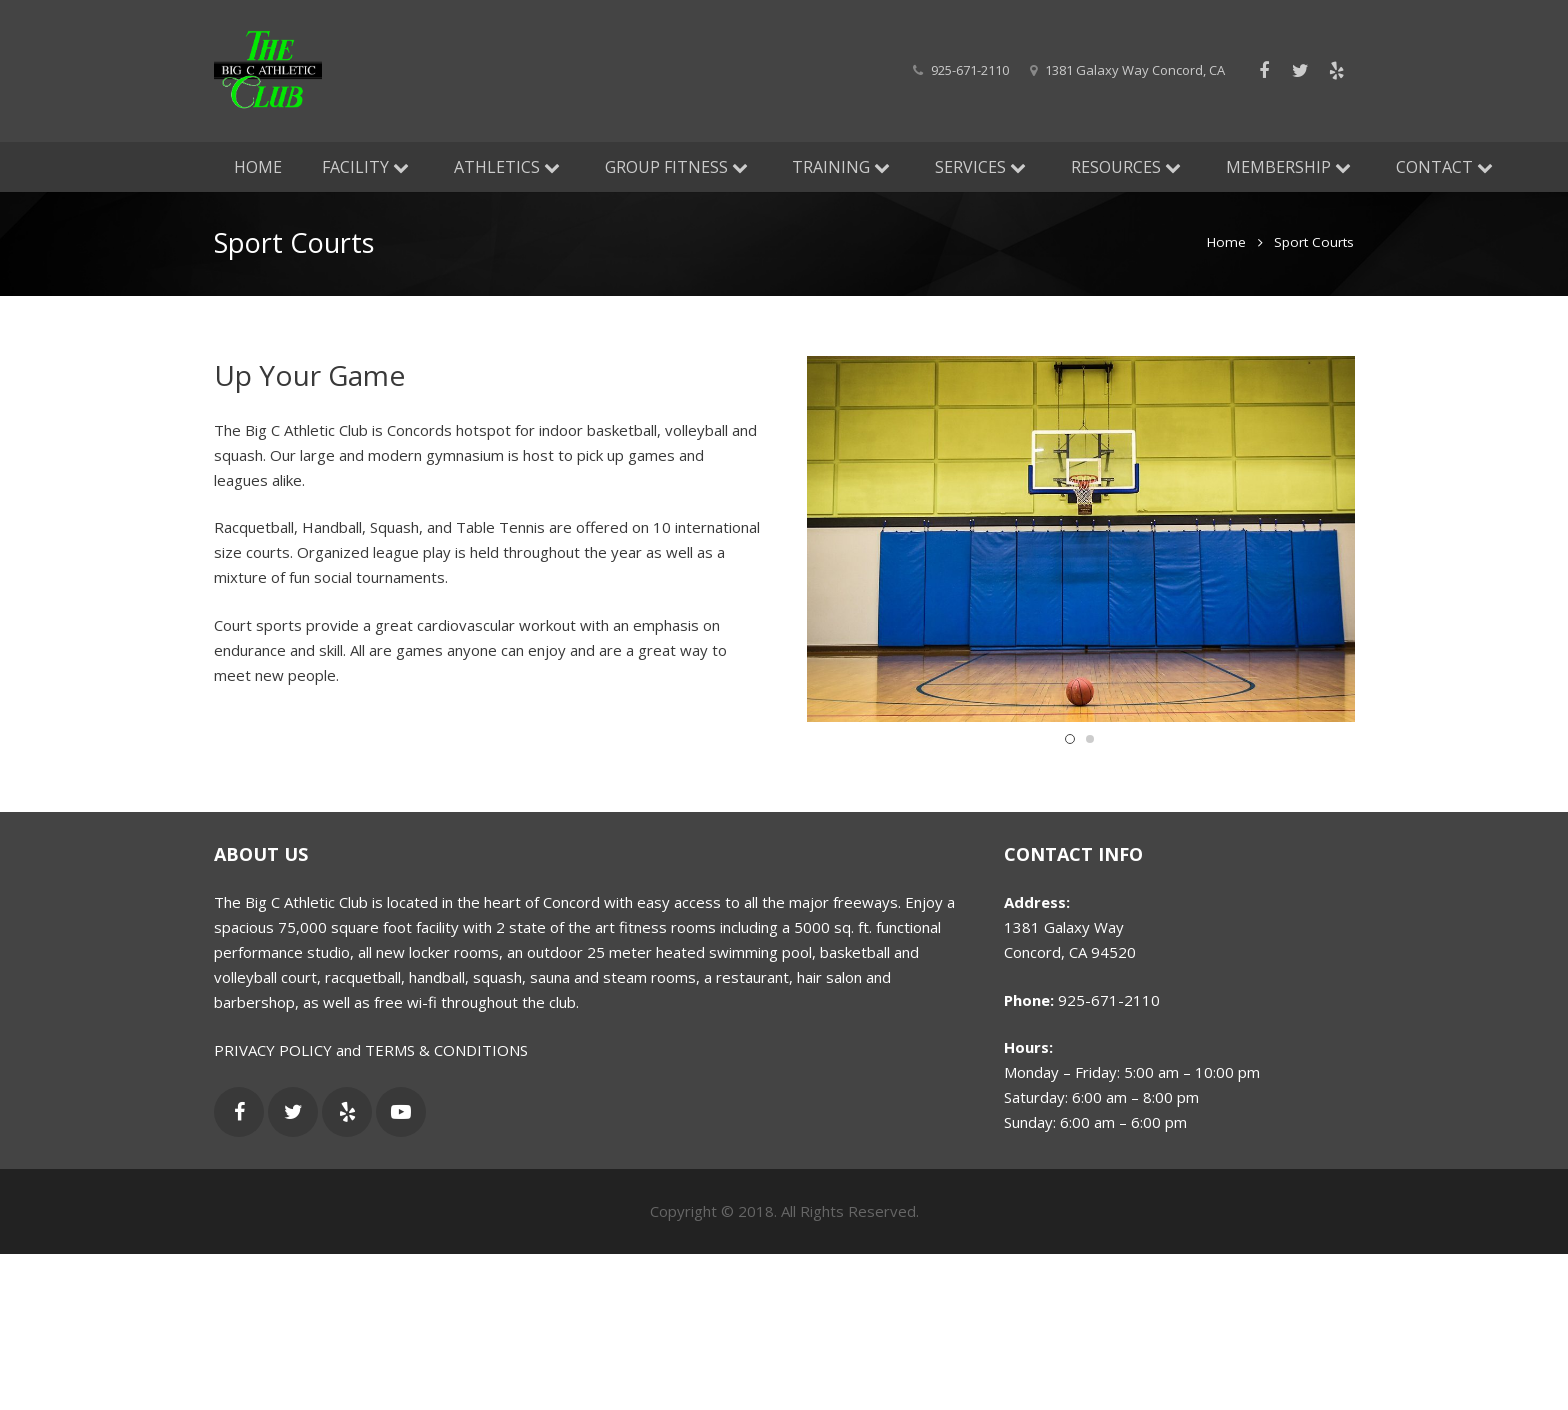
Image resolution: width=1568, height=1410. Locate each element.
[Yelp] (1336, 71)
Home (1226, 245)
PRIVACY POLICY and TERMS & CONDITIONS (371, 1050)
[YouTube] (401, 1112)
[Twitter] (1300, 71)
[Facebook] (1264, 71)
